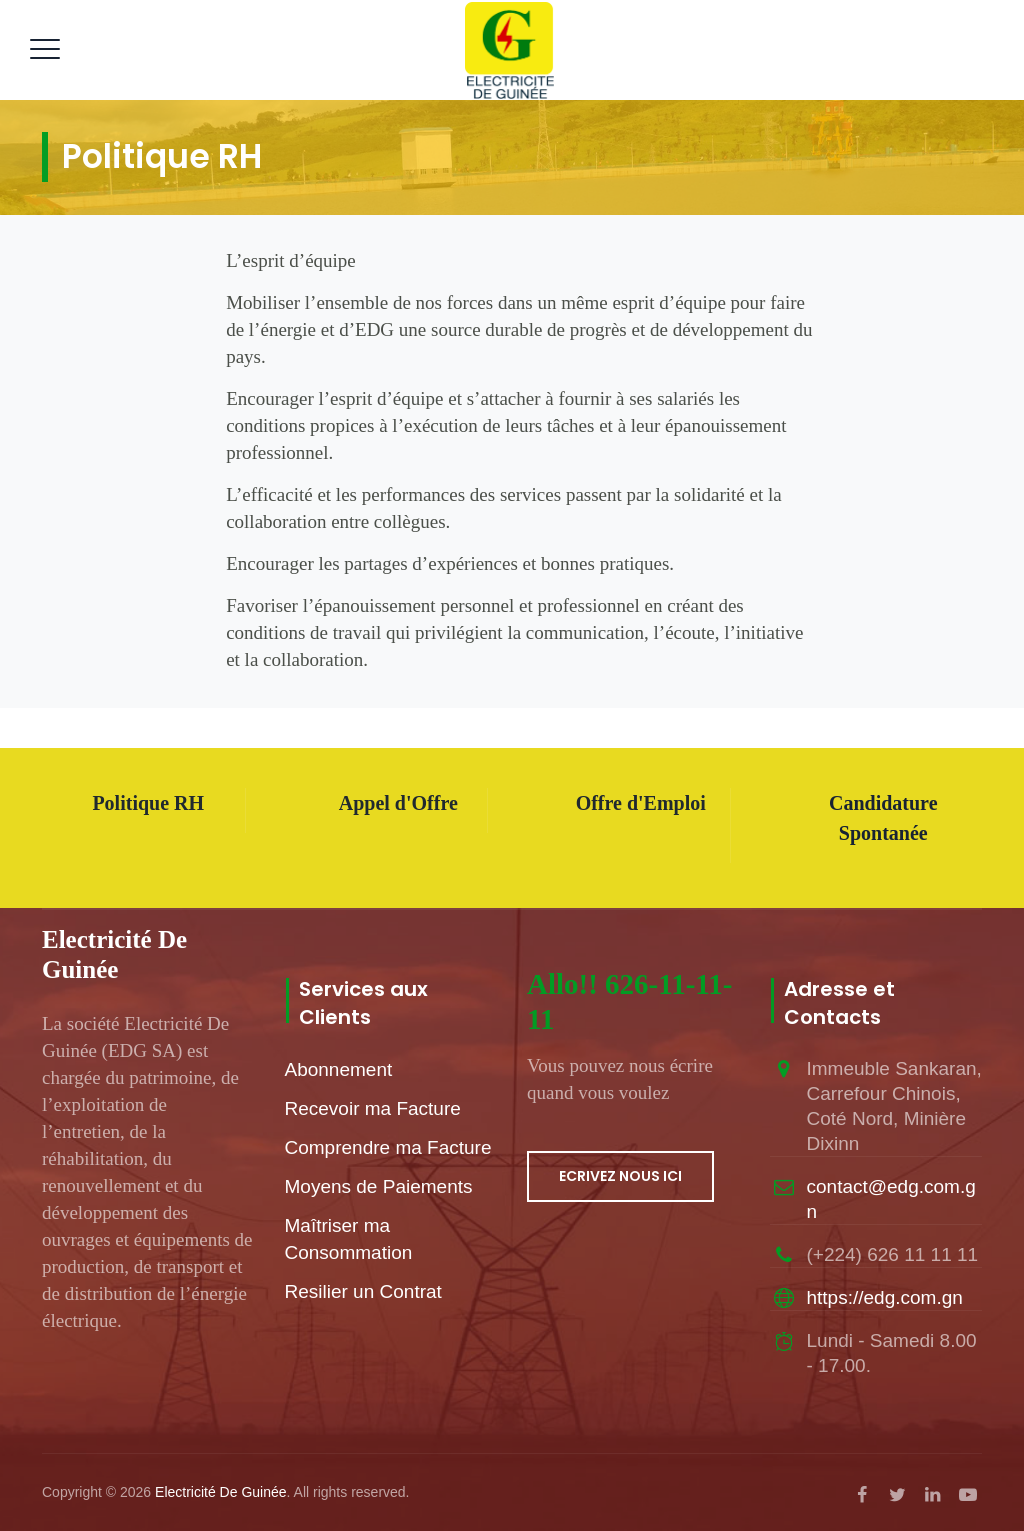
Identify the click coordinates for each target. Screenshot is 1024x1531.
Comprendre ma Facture (388, 1147)
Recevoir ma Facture (373, 1108)
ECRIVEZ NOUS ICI (620, 1176)
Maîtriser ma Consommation (349, 1239)
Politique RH (148, 803)
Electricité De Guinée (221, 1492)
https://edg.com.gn (885, 1297)
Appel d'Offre (398, 803)
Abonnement (339, 1069)
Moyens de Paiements (379, 1186)
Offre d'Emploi (641, 803)
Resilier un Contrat (363, 1291)
